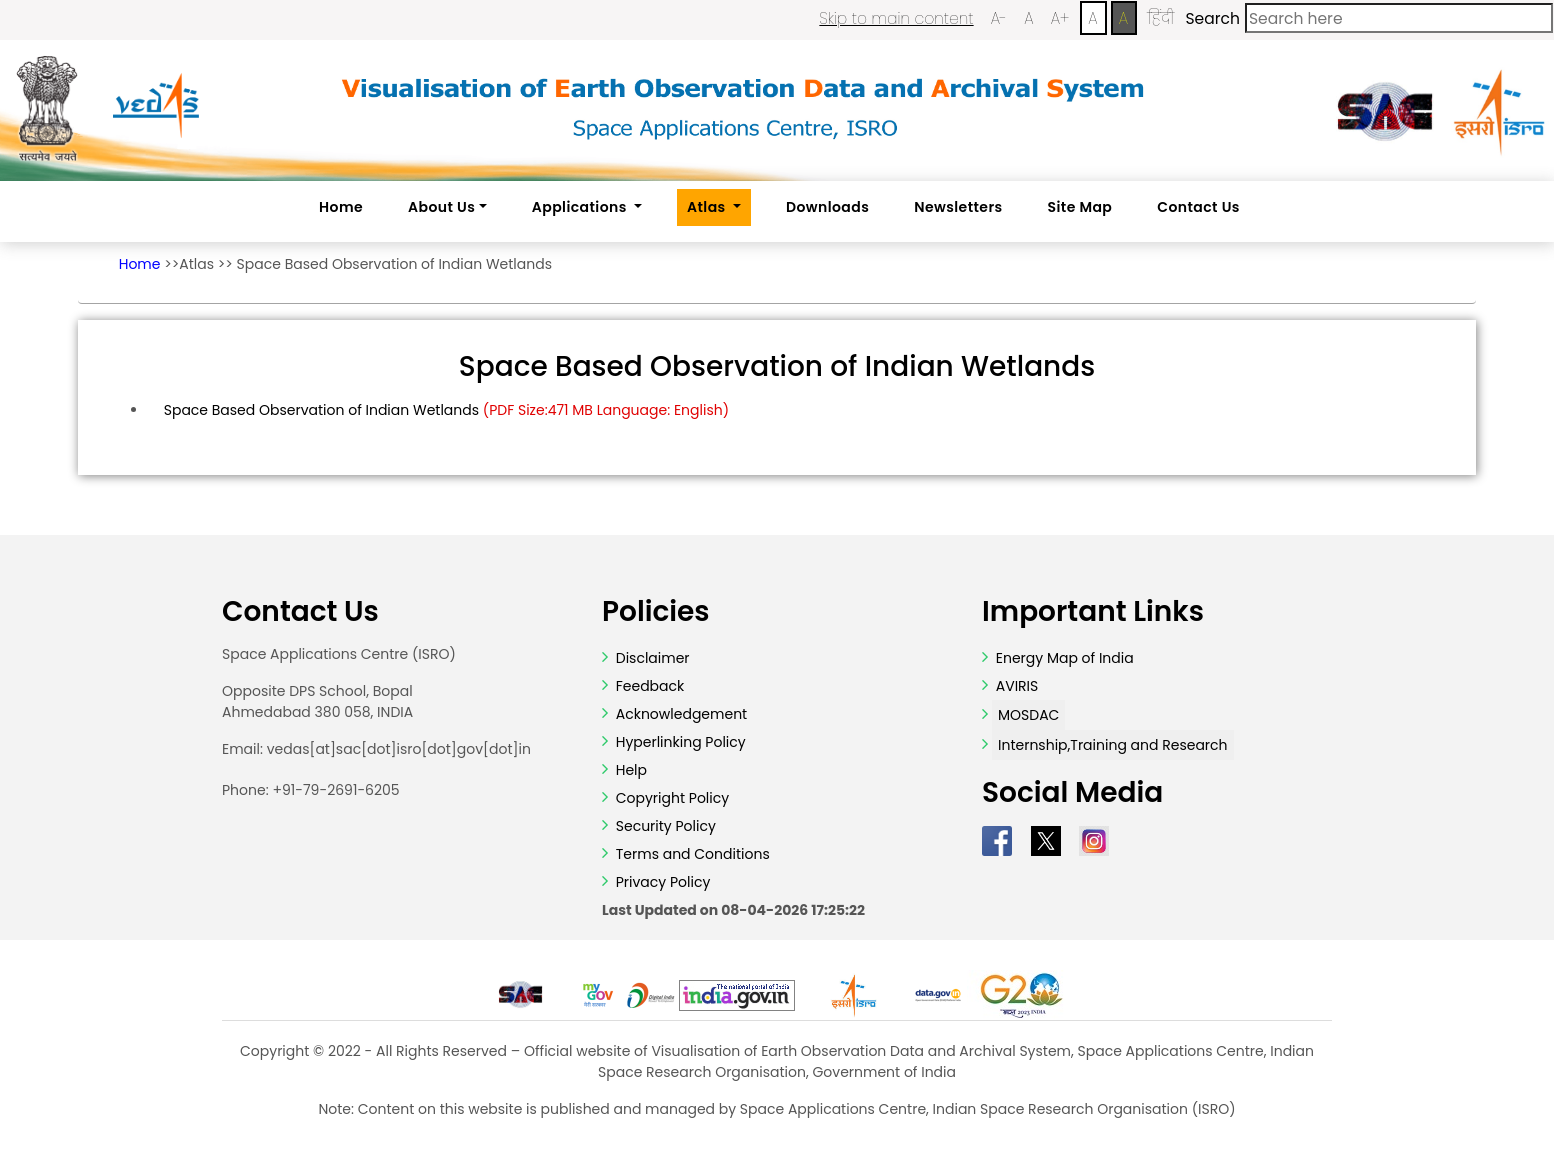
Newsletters (958, 207)
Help (629, 770)
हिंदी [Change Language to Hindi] (1160, 18)
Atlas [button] (708, 207)
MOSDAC (1028, 715)
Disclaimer (653, 658)
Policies (656, 612)
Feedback (648, 686)
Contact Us (1198, 207)
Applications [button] (581, 207)
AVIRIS (1017, 686)
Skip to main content (896, 18)
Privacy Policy (661, 882)
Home (341, 207)
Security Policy (664, 826)
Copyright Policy (670, 798)
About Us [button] (441, 207)
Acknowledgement (681, 714)
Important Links (1093, 612)
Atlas (196, 264)
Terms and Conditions (691, 854)
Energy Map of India (1065, 658)
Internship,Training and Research (1113, 745)
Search (1212, 18)
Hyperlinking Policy (679, 742)
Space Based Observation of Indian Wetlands (394, 264)
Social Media (1072, 793)
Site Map (1080, 207)
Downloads (827, 207)
